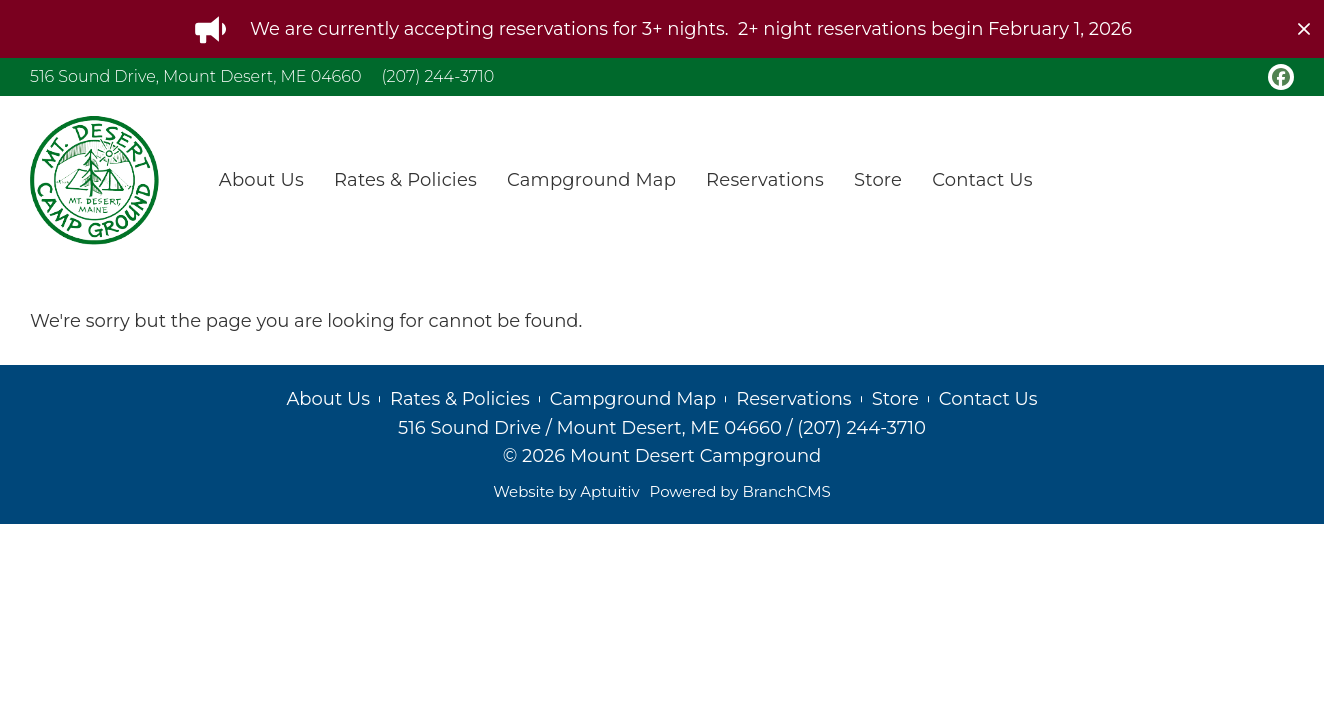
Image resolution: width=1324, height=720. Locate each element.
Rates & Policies (460, 399)
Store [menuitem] (878, 180)
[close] (1304, 29)
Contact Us (988, 399)
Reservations (793, 399)
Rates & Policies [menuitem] (405, 180)
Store (895, 399)
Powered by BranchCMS (740, 491)
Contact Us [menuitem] (982, 180)
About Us (328, 399)
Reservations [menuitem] (765, 180)
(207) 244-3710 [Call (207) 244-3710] (437, 76)
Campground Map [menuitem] (591, 180)
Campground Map (633, 399)
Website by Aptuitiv (566, 491)
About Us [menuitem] (261, 180)
